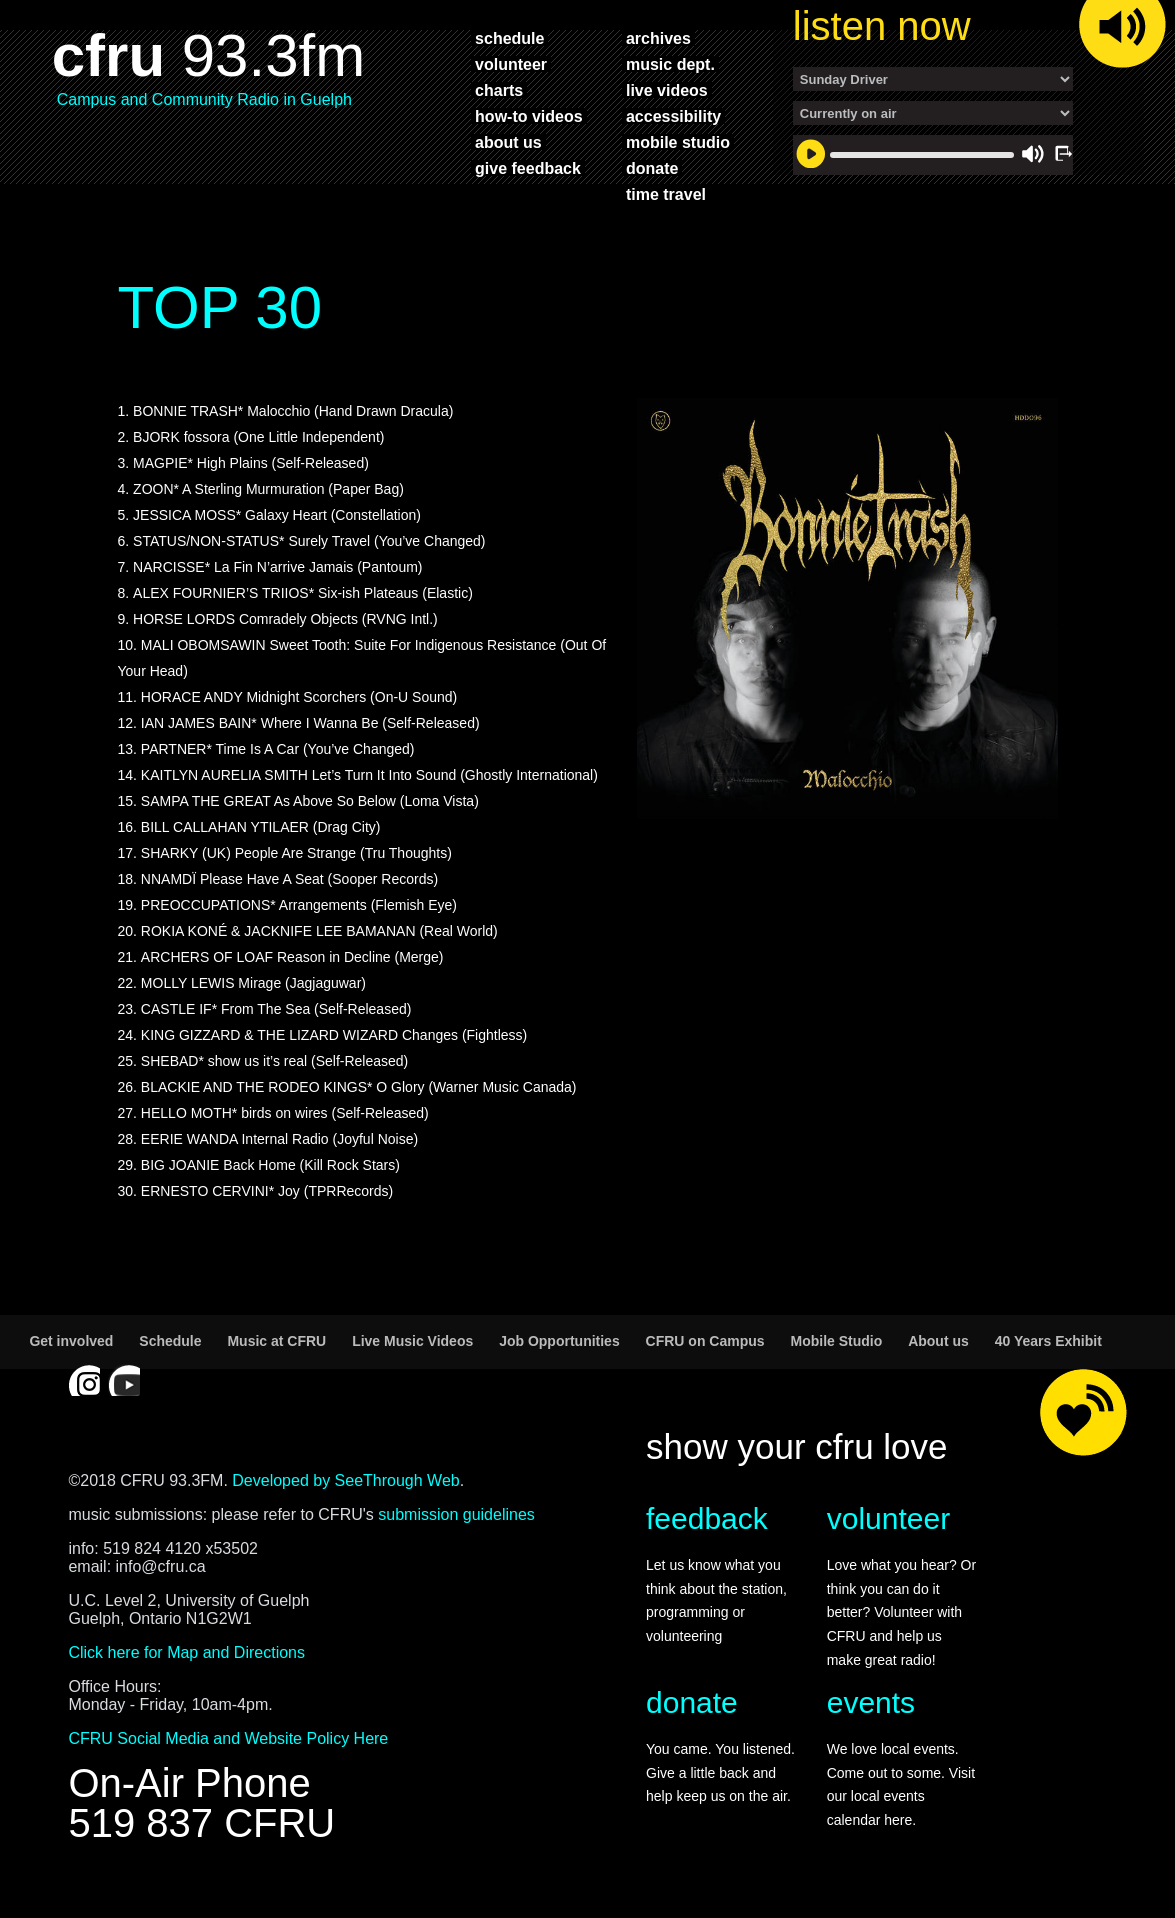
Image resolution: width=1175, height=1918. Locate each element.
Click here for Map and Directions (186, 1652)
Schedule (170, 1341)
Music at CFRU (276, 1341)
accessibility (673, 116)
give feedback (528, 168)
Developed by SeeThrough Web (345, 1480)
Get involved (71, 1341)
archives (658, 38)
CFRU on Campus (705, 1341)
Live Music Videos (412, 1341)
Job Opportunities (559, 1341)
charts (499, 90)
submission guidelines (456, 1514)
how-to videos (529, 116)
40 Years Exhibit (1048, 1341)
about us (508, 142)
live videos (667, 90)
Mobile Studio (836, 1341)
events (871, 1702)
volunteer (511, 64)
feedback (707, 1518)
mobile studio (678, 142)
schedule (509, 38)
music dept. (670, 64)
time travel (666, 194)
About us (938, 1341)
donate (652, 168)
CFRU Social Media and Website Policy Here (228, 1738)
